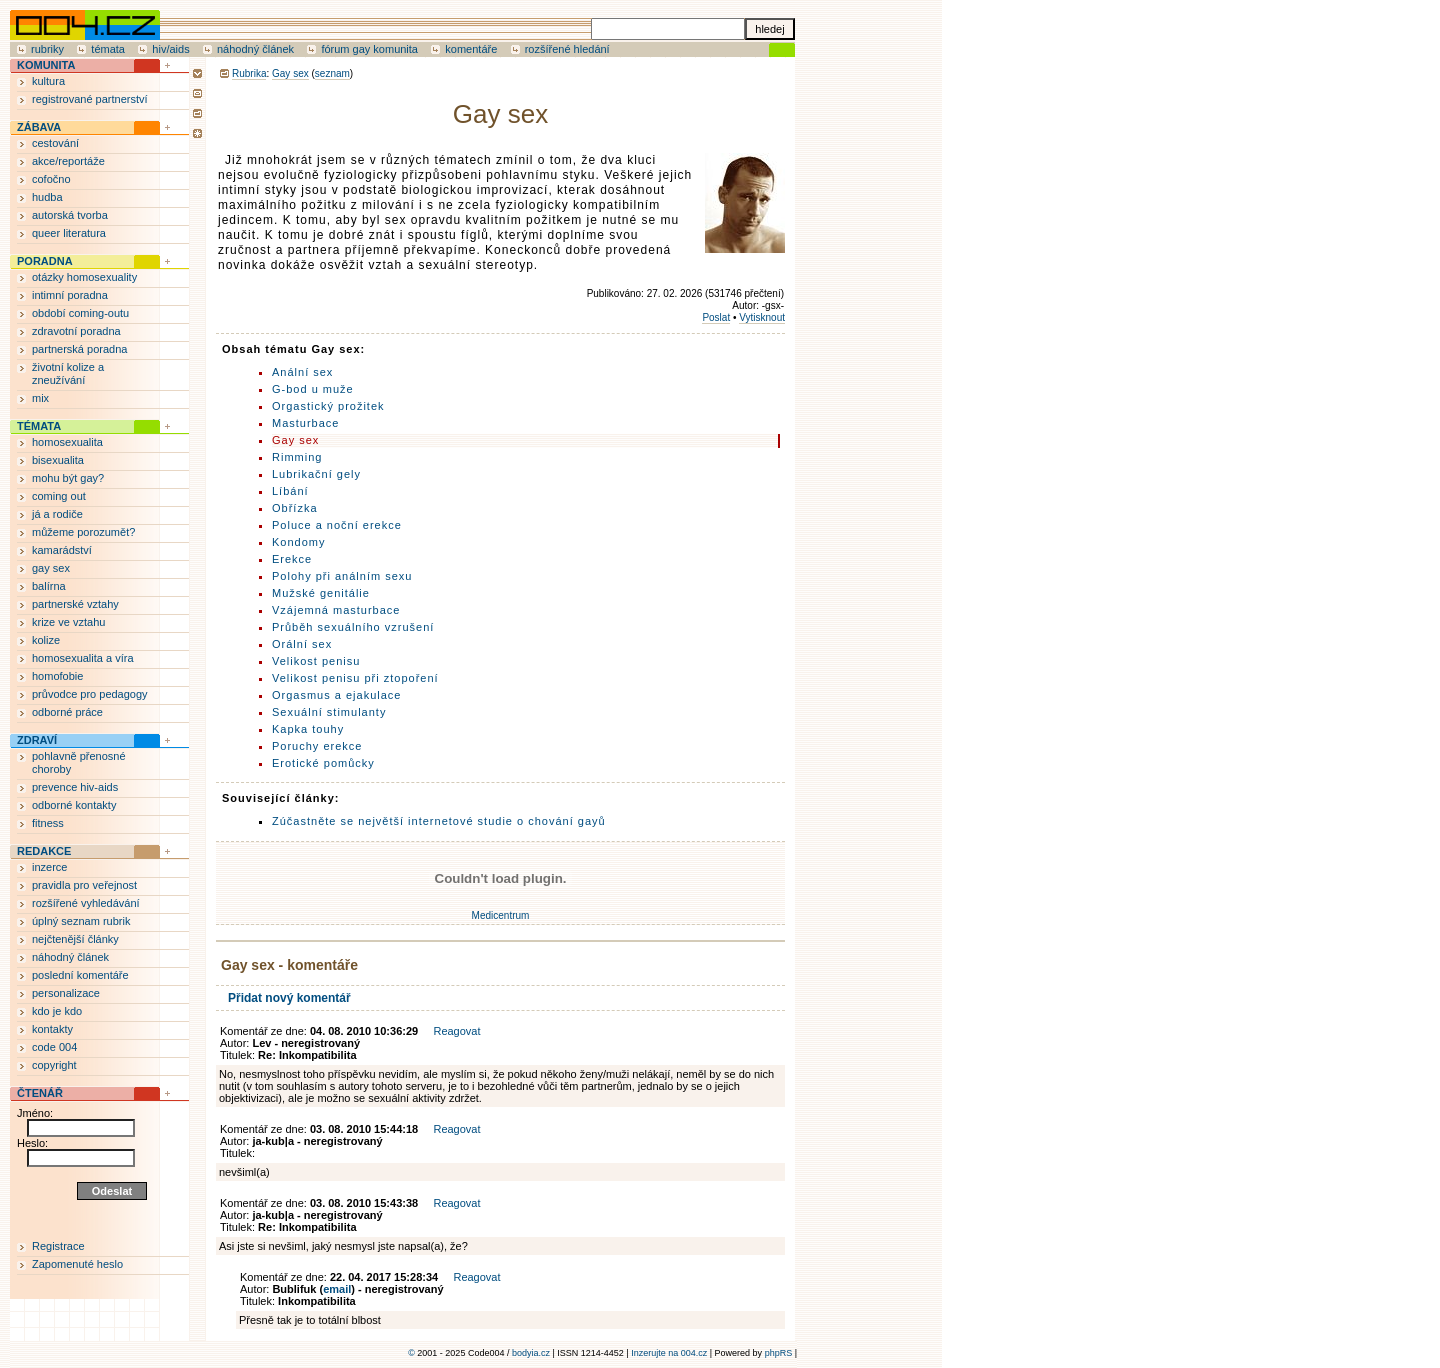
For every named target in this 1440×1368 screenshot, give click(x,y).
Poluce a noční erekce (337, 525)
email (337, 1289)
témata (108, 49)
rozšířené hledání (567, 49)
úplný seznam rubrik (81, 921)
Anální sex (302, 372)
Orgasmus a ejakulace (336, 695)
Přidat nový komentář (289, 998)
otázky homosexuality (84, 277)
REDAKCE (44, 851)
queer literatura (69, 233)
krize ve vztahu (68, 622)
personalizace (66, 993)
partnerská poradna (79, 349)
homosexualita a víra (83, 658)
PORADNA (45, 261)
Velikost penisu (316, 661)
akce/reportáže (68, 161)
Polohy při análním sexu (342, 576)
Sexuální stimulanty (329, 712)
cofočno (51, 179)
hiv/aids (170, 49)
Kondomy (298, 542)
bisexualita (58, 460)
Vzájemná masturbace (336, 610)
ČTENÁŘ (40, 1093)
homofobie (57, 676)
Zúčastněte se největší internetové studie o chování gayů (439, 821)
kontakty (52, 1029)
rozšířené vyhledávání (86, 903)
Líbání (290, 491)
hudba (47, 197)
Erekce (292, 559)
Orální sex (302, 644)
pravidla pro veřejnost (84, 885)
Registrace (58, 1246)
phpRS (779, 1353)
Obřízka (295, 508)
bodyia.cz (531, 1353)
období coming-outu (80, 313)
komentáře (471, 49)
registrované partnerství (90, 99)
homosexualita (67, 442)
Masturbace (305, 423)
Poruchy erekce (317, 746)
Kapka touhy (308, 729)
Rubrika (249, 73)
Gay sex (290, 73)
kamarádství (62, 550)
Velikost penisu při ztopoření (355, 678)
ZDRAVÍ (37, 740)
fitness (48, 823)
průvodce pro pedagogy (90, 694)
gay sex (51, 568)
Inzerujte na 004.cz (669, 1353)
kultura (48, 81)
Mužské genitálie (321, 593)
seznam (332, 73)
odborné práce (67, 712)
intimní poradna (70, 295)
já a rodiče (57, 514)
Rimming (297, 457)
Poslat (716, 317)
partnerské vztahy (75, 604)
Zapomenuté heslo (77, 1264)
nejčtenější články (75, 939)
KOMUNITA (46, 65)
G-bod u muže (313, 389)
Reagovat (456, 1031)
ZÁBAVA (39, 127)
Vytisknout (762, 317)
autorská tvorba (70, 215)
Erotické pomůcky (323, 763)
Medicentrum (501, 915)
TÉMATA (39, 426)
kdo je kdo (57, 1011)
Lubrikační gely (316, 474)
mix (40, 398)
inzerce (49, 867)
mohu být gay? (68, 478)
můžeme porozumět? (83, 532)
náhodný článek (255, 49)
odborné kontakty (74, 805)
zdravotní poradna (76, 331)
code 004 (54, 1047)
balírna (49, 586)
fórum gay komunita (369, 49)
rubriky (47, 49)
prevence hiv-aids (75, 787)
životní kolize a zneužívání (68, 373)
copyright (54, 1065)
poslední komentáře (80, 975)
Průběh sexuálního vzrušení (353, 627)
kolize (46, 640)
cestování (55, 143)
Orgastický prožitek (328, 406)
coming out (59, 496)
